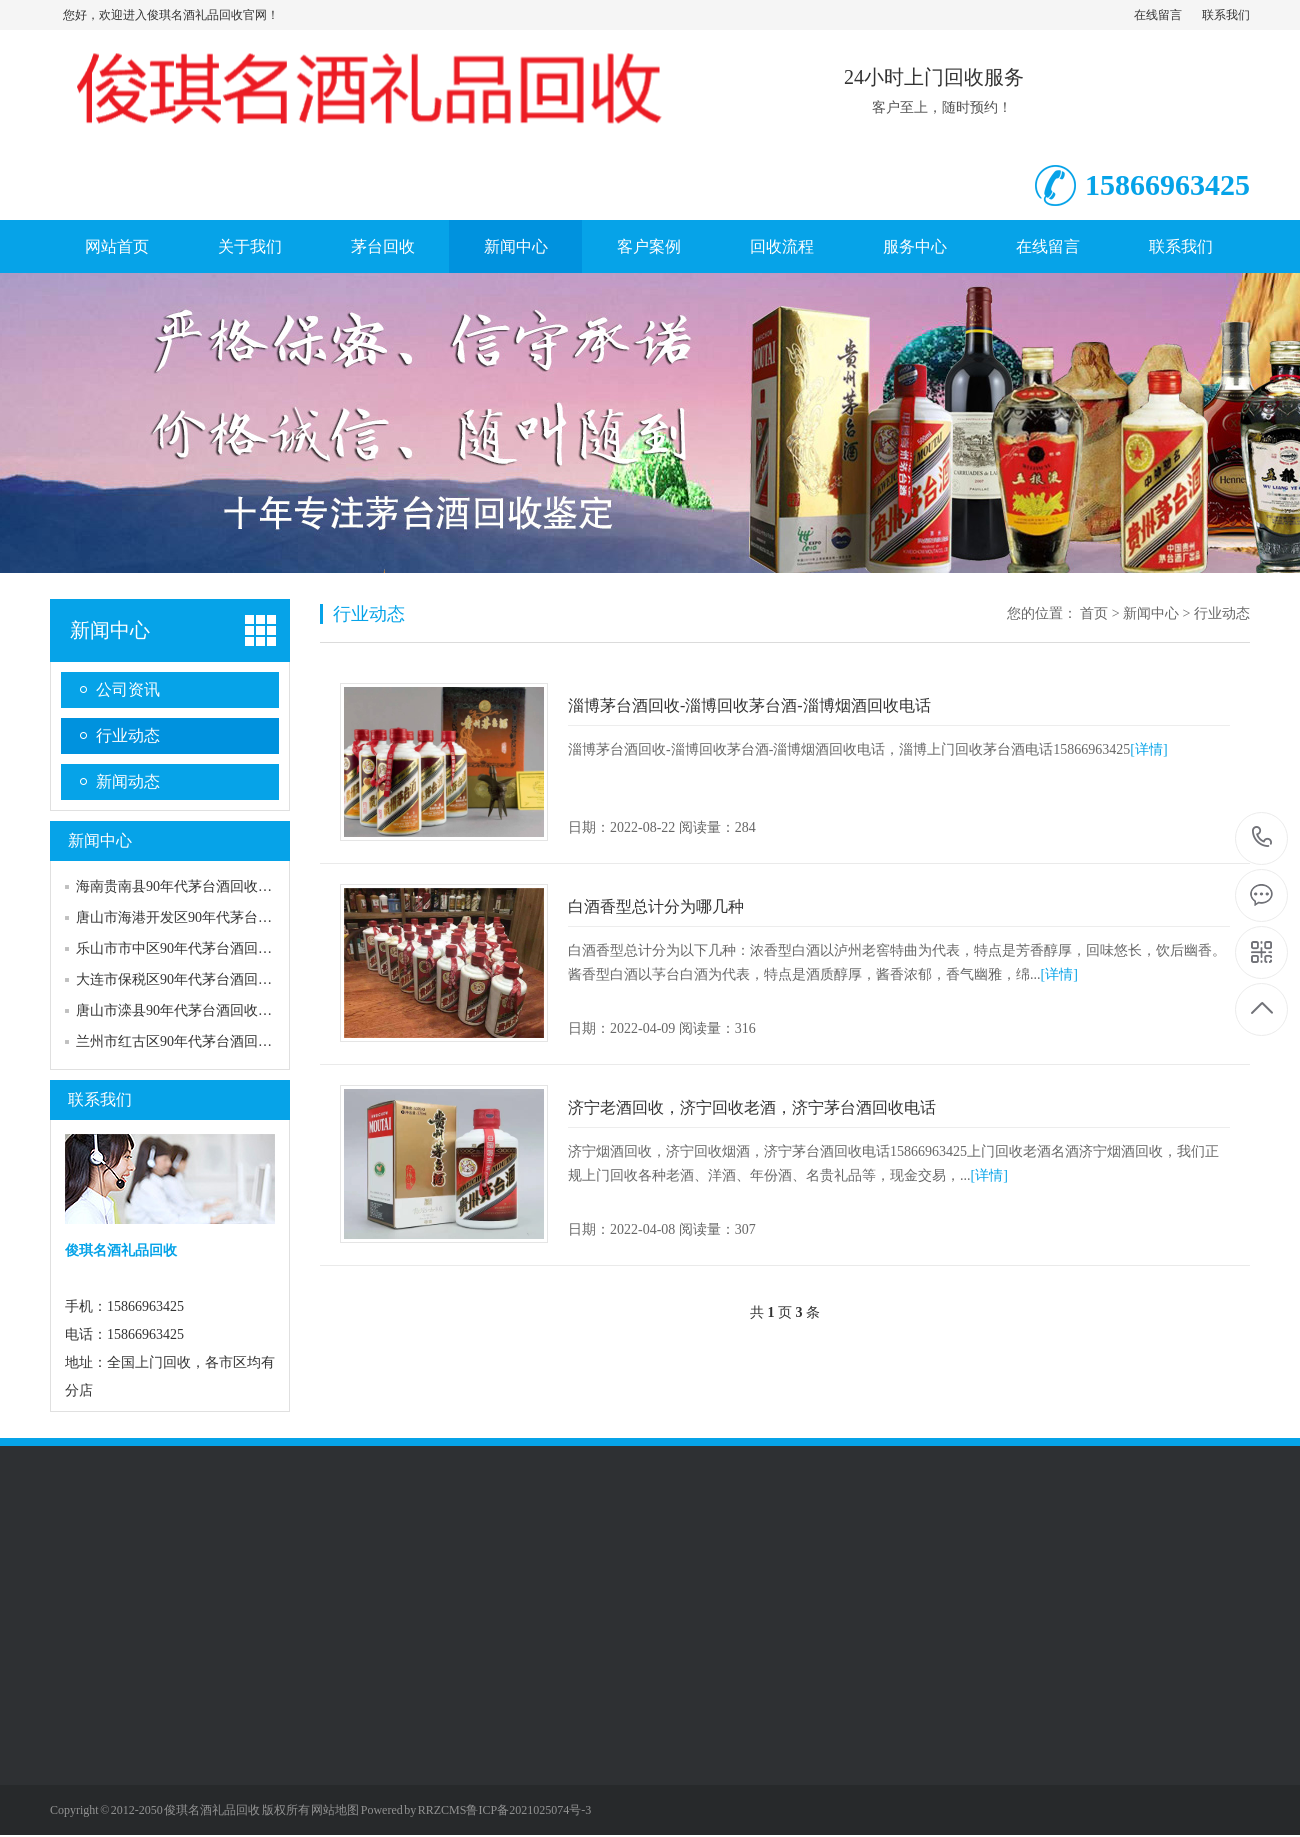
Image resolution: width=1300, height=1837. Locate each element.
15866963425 (1262, 837)
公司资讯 (128, 689)
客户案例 (649, 246)
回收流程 (782, 246)
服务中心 (915, 246)
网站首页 (117, 246)
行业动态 (128, 735)
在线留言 (1158, 15)
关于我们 (250, 246)
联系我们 (1226, 15)
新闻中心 (516, 246)
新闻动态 (128, 781)
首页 (1094, 613)
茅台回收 (383, 246)
